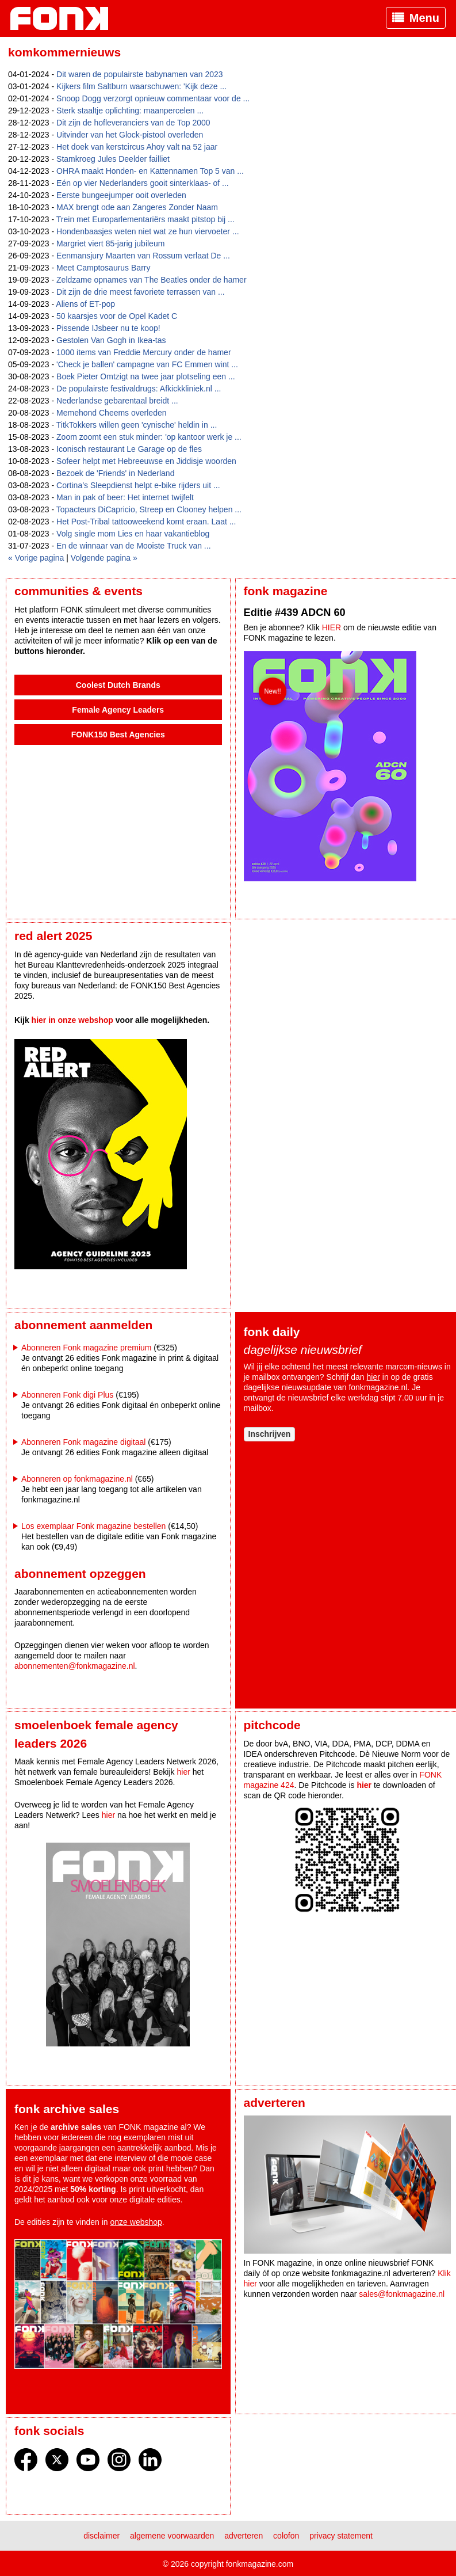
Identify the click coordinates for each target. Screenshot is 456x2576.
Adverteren (243, 2535)
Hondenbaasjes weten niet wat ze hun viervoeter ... (147, 231)
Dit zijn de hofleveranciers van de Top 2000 (133, 122)
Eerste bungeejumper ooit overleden (121, 195)
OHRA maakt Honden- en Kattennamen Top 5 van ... (150, 171)
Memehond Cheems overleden (111, 412)
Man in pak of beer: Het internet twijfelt (125, 497)
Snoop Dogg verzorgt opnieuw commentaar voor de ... (153, 98)
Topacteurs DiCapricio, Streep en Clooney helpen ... (149, 509)
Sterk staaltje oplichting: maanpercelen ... (130, 110)
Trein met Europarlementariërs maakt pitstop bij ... (145, 219)
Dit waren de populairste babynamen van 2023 (139, 74)
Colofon (286, 2535)
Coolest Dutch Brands (118, 685)
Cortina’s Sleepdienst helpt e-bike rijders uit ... (138, 485)
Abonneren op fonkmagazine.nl (77, 1478)
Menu (424, 18)
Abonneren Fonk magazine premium (86, 1347)
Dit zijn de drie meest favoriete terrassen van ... (140, 291)
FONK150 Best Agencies (118, 734)
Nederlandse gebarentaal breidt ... (117, 400)
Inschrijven (269, 1434)
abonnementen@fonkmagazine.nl (74, 1666)
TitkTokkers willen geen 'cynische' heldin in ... (136, 424)
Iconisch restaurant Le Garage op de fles (129, 449)
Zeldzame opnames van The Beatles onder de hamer (151, 279)
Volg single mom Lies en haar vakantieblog (132, 533)
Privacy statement (341, 2535)
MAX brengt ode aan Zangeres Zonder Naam (137, 207)
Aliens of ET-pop (85, 304)
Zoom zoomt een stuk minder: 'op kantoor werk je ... (149, 437)
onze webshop (136, 2222)
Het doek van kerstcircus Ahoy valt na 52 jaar (136, 146)
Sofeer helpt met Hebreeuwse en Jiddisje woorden (146, 461)
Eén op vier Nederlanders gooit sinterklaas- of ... (142, 183)
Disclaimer (101, 2535)
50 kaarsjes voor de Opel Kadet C (116, 316)
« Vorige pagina (36, 557)
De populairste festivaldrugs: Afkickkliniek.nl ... (138, 388)
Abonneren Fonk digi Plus (67, 1394)
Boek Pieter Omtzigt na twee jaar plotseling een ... (145, 376)
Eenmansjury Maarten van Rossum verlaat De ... (143, 255)
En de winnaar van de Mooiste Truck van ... (133, 545)
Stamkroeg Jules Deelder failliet (113, 158)
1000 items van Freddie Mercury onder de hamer (143, 352)
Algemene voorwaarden (172, 2535)
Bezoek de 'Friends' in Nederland (115, 473)
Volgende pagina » (104, 557)
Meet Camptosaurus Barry (103, 267)
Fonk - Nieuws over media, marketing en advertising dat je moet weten (65, 18)
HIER (331, 627)
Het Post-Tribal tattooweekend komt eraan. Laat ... (146, 521)
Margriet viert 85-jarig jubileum (110, 243)
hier (373, 1377)
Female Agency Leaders (118, 709)
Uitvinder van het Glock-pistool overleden (129, 134)
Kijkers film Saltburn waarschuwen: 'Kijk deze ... (141, 86)
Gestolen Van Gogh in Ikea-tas (111, 340)
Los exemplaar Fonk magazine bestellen (93, 1526)
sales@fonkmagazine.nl (401, 2294)
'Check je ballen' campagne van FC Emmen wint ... (147, 364)
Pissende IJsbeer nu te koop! (108, 328)
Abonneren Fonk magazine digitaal (83, 1442)
